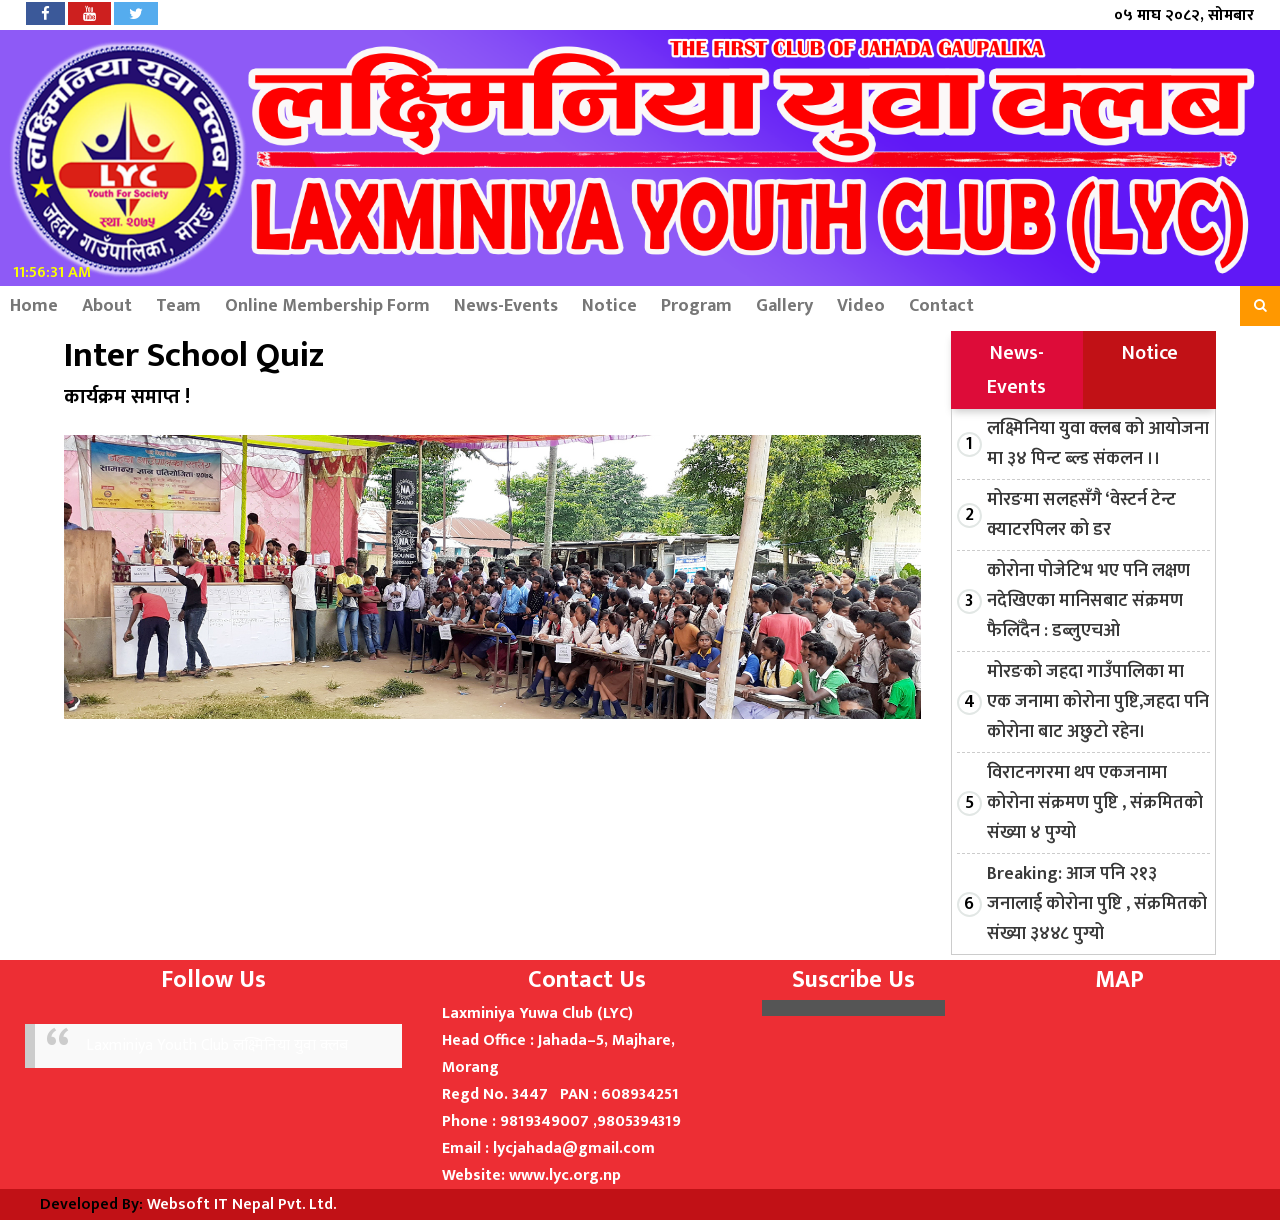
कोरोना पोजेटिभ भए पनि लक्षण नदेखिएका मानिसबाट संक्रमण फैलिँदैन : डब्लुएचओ (1088, 601)
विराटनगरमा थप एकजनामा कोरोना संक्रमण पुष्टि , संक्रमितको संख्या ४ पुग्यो (1095, 803)
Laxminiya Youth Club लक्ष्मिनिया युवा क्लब (217, 1045)
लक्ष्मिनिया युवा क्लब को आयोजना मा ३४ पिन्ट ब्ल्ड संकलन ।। (1098, 444)
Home (34, 306)
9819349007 (544, 1121)
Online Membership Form (327, 306)
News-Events (506, 306)
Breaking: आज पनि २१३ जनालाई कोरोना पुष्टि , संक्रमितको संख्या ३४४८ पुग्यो (1097, 904)
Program (696, 306)
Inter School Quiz (194, 356)
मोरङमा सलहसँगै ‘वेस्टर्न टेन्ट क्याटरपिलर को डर (1081, 515)
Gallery (784, 306)
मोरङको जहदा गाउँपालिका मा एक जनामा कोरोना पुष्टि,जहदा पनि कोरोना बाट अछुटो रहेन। (1098, 702)
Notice (609, 306)
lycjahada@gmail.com (574, 1148)
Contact (941, 306)
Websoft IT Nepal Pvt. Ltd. (241, 1204)
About (107, 306)
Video (861, 306)
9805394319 (639, 1121)
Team (178, 306)
